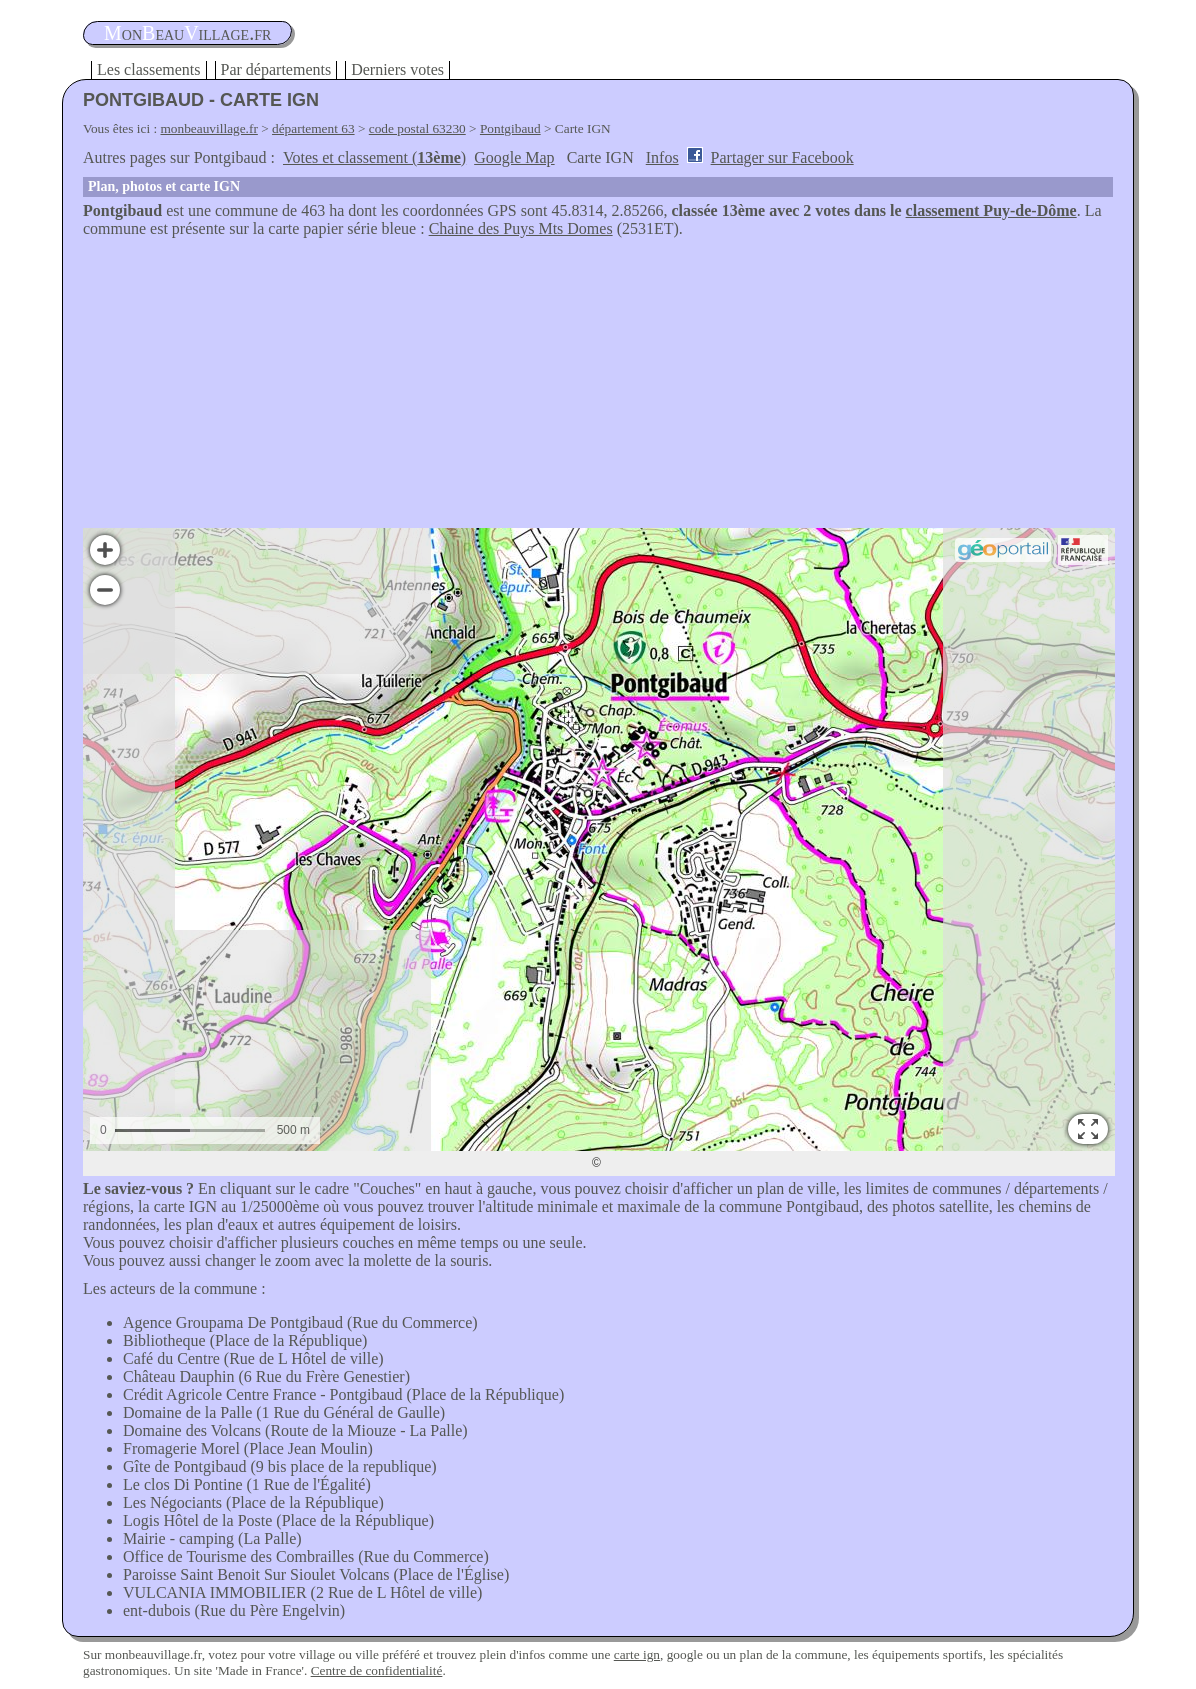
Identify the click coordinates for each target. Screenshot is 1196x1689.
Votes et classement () (374, 157)
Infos (662, 157)
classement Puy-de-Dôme (991, 210)
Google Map (514, 157)
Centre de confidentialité (377, 1670)
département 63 (313, 128)
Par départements (276, 69)
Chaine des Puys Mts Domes (521, 228)
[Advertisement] (598, 388)
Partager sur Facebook (782, 157)
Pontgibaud (510, 128)
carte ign (637, 1654)
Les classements (149, 69)
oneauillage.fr (187, 33)
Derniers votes (397, 69)
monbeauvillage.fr (209, 128)
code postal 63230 (417, 128)
